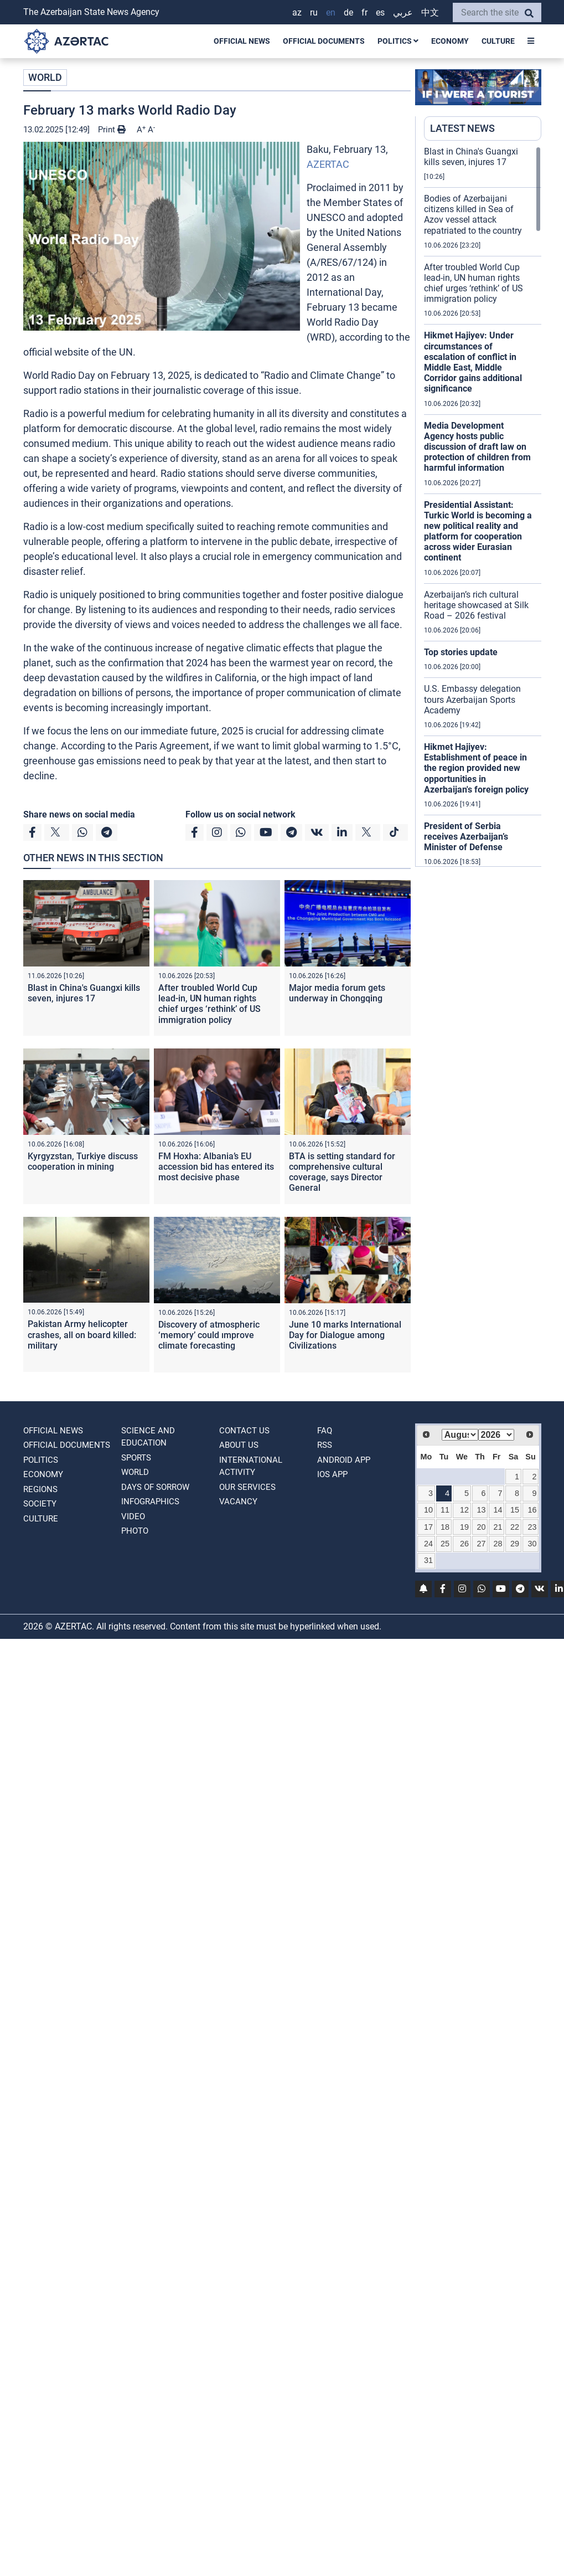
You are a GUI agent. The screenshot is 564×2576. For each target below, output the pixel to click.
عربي (403, 12)
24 (428, 1543)
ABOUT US (238, 1445)
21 (497, 1527)
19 (464, 1527)
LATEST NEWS (462, 128)
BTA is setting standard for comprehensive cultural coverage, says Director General (342, 1172)
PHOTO (134, 1531)
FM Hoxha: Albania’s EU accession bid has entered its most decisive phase (216, 1166)
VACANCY (238, 1501)
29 (514, 1543)
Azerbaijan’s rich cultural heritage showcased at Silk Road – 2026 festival (476, 605)
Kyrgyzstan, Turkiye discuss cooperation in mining (83, 1161)
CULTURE (498, 41)
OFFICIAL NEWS (242, 41)
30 (531, 1543)
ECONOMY (450, 41)
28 (497, 1543)
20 (481, 1527)
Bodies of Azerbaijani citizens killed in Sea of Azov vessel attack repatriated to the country (473, 214)
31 (428, 1560)
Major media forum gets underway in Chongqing (337, 993)
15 (514, 1509)
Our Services (247, 1487)
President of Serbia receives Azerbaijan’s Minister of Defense (466, 836)
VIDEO (133, 1516)
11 (445, 1509)
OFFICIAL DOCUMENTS (324, 41)
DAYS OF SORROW (155, 1487)
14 (497, 1509)
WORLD (45, 77)
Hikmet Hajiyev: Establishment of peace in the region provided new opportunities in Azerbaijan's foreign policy (476, 768)
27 (481, 1543)
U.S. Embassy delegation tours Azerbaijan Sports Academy (472, 699)
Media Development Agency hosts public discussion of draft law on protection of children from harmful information (477, 447)
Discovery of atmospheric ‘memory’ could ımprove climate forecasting (209, 1335)
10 (428, 1509)
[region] (482, 506)
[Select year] (496, 1435)
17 (428, 1527)
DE (348, 12)
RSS (324, 1445)
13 (481, 1509)
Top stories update (461, 652)
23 (531, 1527)
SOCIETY (39, 1504)
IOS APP (332, 1474)
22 (514, 1527)
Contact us (244, 1431)
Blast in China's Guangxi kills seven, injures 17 (84, 993)
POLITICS (397, 41)
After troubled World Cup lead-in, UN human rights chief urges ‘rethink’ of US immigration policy (209, 1004)
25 (445, 1543)
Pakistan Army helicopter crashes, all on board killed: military (82, 1334)
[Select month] (460, 1435)
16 (531, 1509)
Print (112, 130)
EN (330, 12)
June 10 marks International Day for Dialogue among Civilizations (345, 1335)
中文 (430, 12)
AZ (297, 12)
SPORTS (136, 1458)
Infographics (150, 1501)
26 (464, 1543)
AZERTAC (328, 164)
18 (445, 1527)
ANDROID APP (343, 1460)
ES (380, 12)
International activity (250, 1466)
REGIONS (40, 1489)
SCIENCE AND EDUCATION (148, 1437)
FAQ (324, 1431)
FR (364, 12)
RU (314, 12)
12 (464, 1509)
